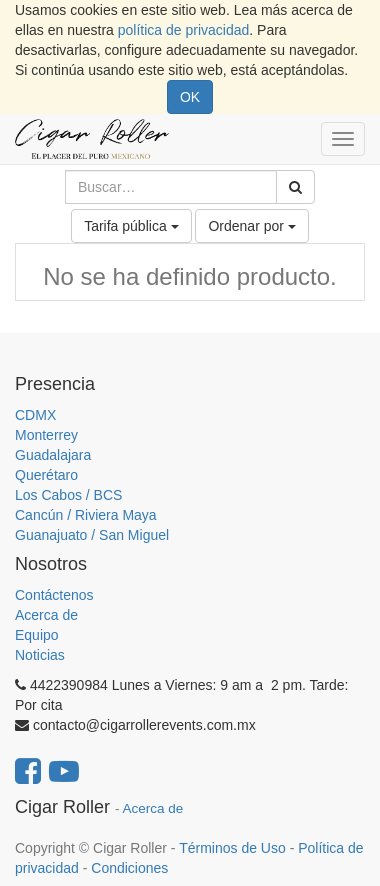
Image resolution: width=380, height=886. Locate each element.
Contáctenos (54, 595)
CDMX (35, 415)
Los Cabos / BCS (68, 495)
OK (190, 97)
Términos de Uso (232, 848)
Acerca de (46, 615)
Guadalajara (53, 455)
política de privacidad (184, 30)
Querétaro (46, 475)
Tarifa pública (131, 226)
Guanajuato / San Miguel (92, 535)
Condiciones (129, 868)
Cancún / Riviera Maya (86, 515)
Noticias (40, 655)
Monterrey (46, 435)
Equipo (37, 635)
